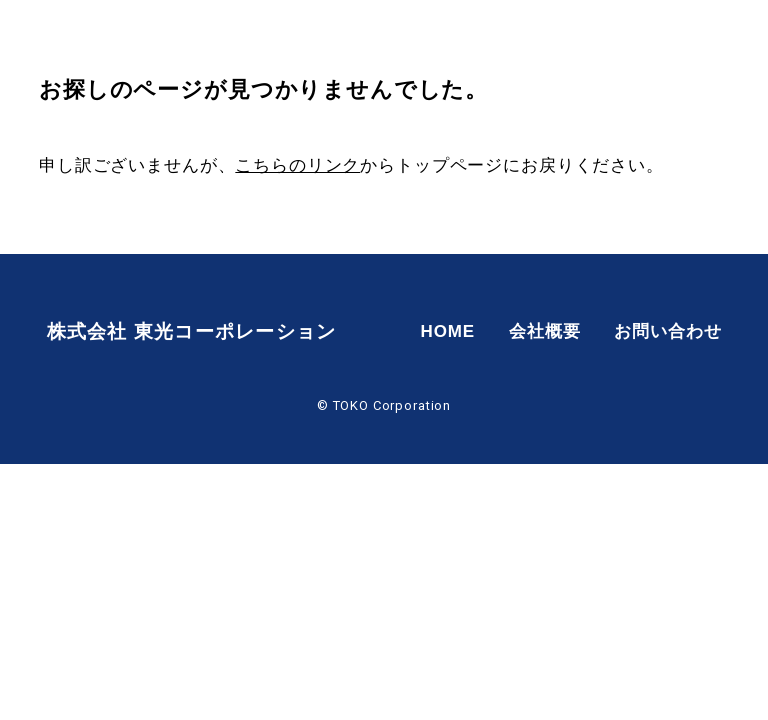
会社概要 (575, 39)
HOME (479, 39)
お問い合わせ (699, 39)
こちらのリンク (297, 165)
